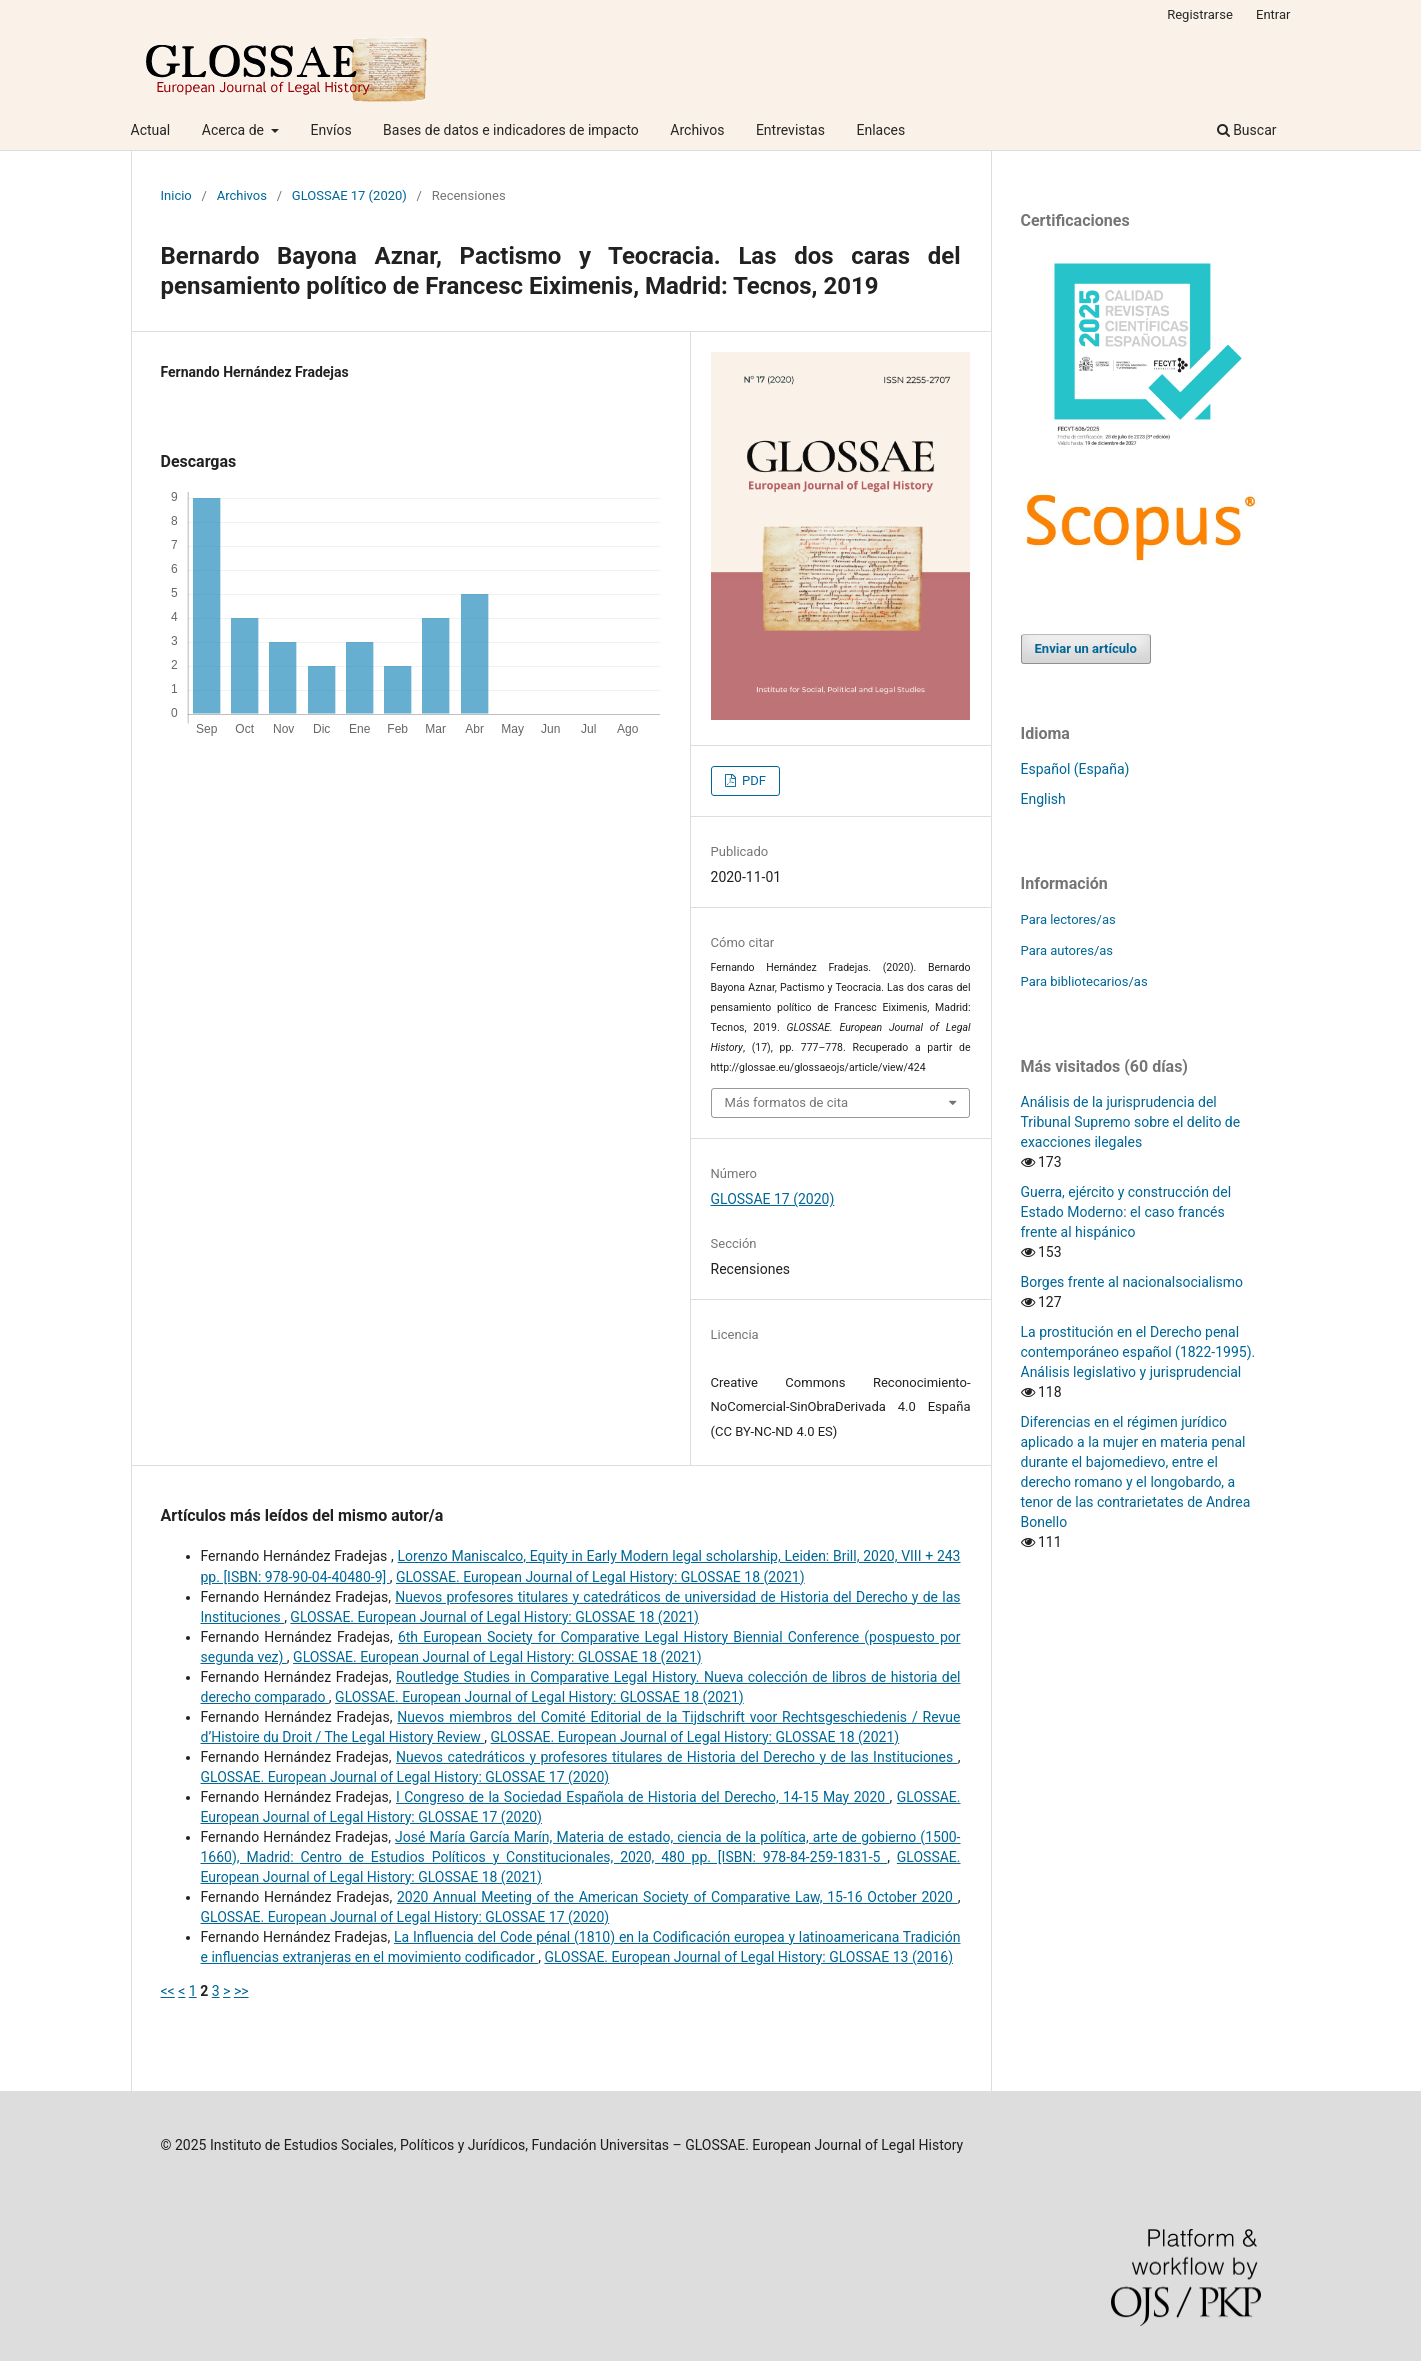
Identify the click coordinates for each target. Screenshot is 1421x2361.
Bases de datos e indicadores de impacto (511, 130)
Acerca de (235, 130)
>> (241, 1991)
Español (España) (1075, 769)
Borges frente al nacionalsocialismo (1132, 1282)
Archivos (697, 130)
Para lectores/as (1068, 919)
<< (168, 1991)
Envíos (330, 130)
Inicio (176, 195)
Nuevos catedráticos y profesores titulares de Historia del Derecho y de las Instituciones (677, 1757)
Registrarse (1200, 14)
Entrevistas (790, 130)
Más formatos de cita (787, 1102)
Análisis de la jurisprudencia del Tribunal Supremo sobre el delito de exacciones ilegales (1131, 1122)
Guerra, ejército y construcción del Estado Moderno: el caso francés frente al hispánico (1126, 1212)
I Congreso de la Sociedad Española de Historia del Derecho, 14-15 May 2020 (643, 1797)
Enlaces (880, 130)
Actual (151, 130)
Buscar (1247, 130)
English (1043, 799)
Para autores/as (1067, 950)
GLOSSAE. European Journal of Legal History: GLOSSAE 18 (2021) (600, 1577)
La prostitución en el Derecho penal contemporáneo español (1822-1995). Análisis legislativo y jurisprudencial (1138, 1352)
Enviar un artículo (1086, 648)
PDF (752, 780)
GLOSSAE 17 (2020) (349, 195)
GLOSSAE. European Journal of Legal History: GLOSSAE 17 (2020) (405, 1777)
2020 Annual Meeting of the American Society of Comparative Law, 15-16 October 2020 (677, 1897)
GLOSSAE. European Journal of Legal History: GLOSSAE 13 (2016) (748, 1957)
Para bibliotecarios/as (1084, 981)
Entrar (1273, 14)
